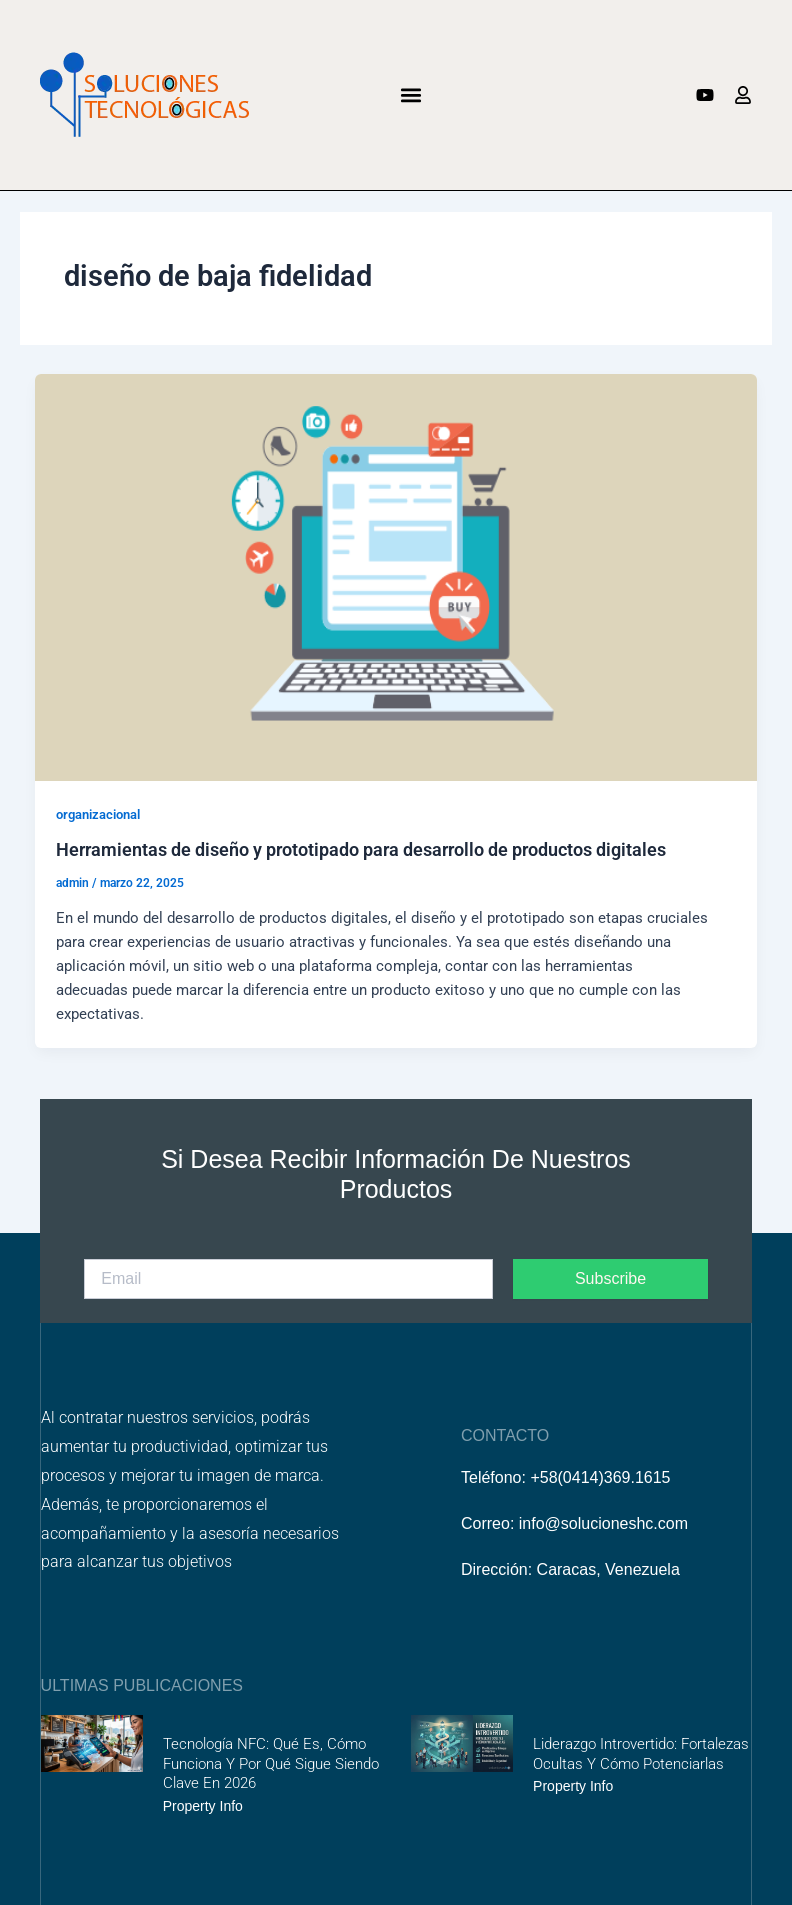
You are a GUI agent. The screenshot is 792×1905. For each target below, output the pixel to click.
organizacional (98, 814)
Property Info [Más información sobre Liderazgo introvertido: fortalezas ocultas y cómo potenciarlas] (573, 1786)
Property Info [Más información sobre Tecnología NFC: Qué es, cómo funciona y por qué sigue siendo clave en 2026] (203, 1806)
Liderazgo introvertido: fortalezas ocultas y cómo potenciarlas (641, 1754)
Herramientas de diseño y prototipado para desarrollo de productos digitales (361, 849)
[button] (411, 94)
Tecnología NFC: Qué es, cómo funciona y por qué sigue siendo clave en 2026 (271, 1763)
